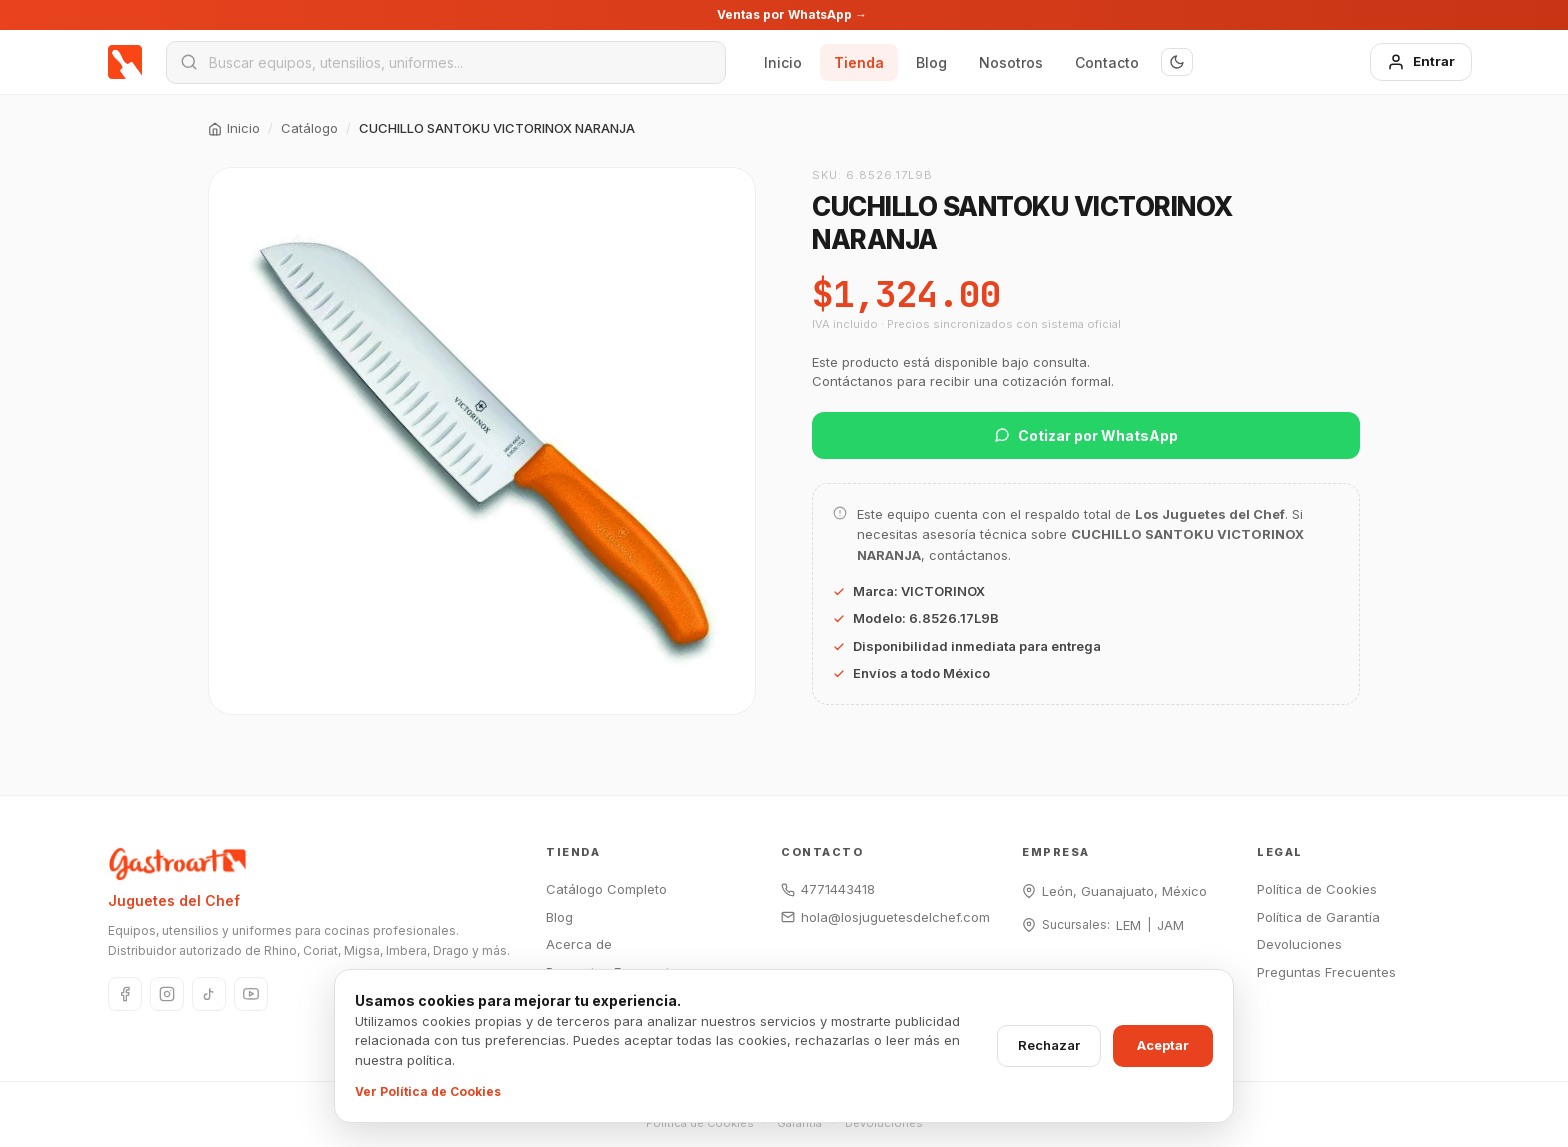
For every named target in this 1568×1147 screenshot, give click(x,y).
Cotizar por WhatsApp (1086, 435)
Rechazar (1049, 1045)
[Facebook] (125, 994)
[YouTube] (251, 994)
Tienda (859, 62)
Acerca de (579, 944)
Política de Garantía (1318, 917)
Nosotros (1011, 62)
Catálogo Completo (606, 889)
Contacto (1107, 62)
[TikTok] (209, 994)
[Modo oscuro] (1177, 62)
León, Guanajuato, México (1124, 891)
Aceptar (1163, 1045)
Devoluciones (1299, 944)
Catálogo (309, 128)
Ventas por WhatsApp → (792, 14)
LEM (1128, 925)
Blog (931, 62)
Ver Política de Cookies (428, 1091)
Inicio (783, 62)
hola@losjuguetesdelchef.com (885, 917)
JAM (1170, 925)
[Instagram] (167, 994)
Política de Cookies (1317, 889)
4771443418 (828, 889)
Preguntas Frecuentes (1326, 972)
